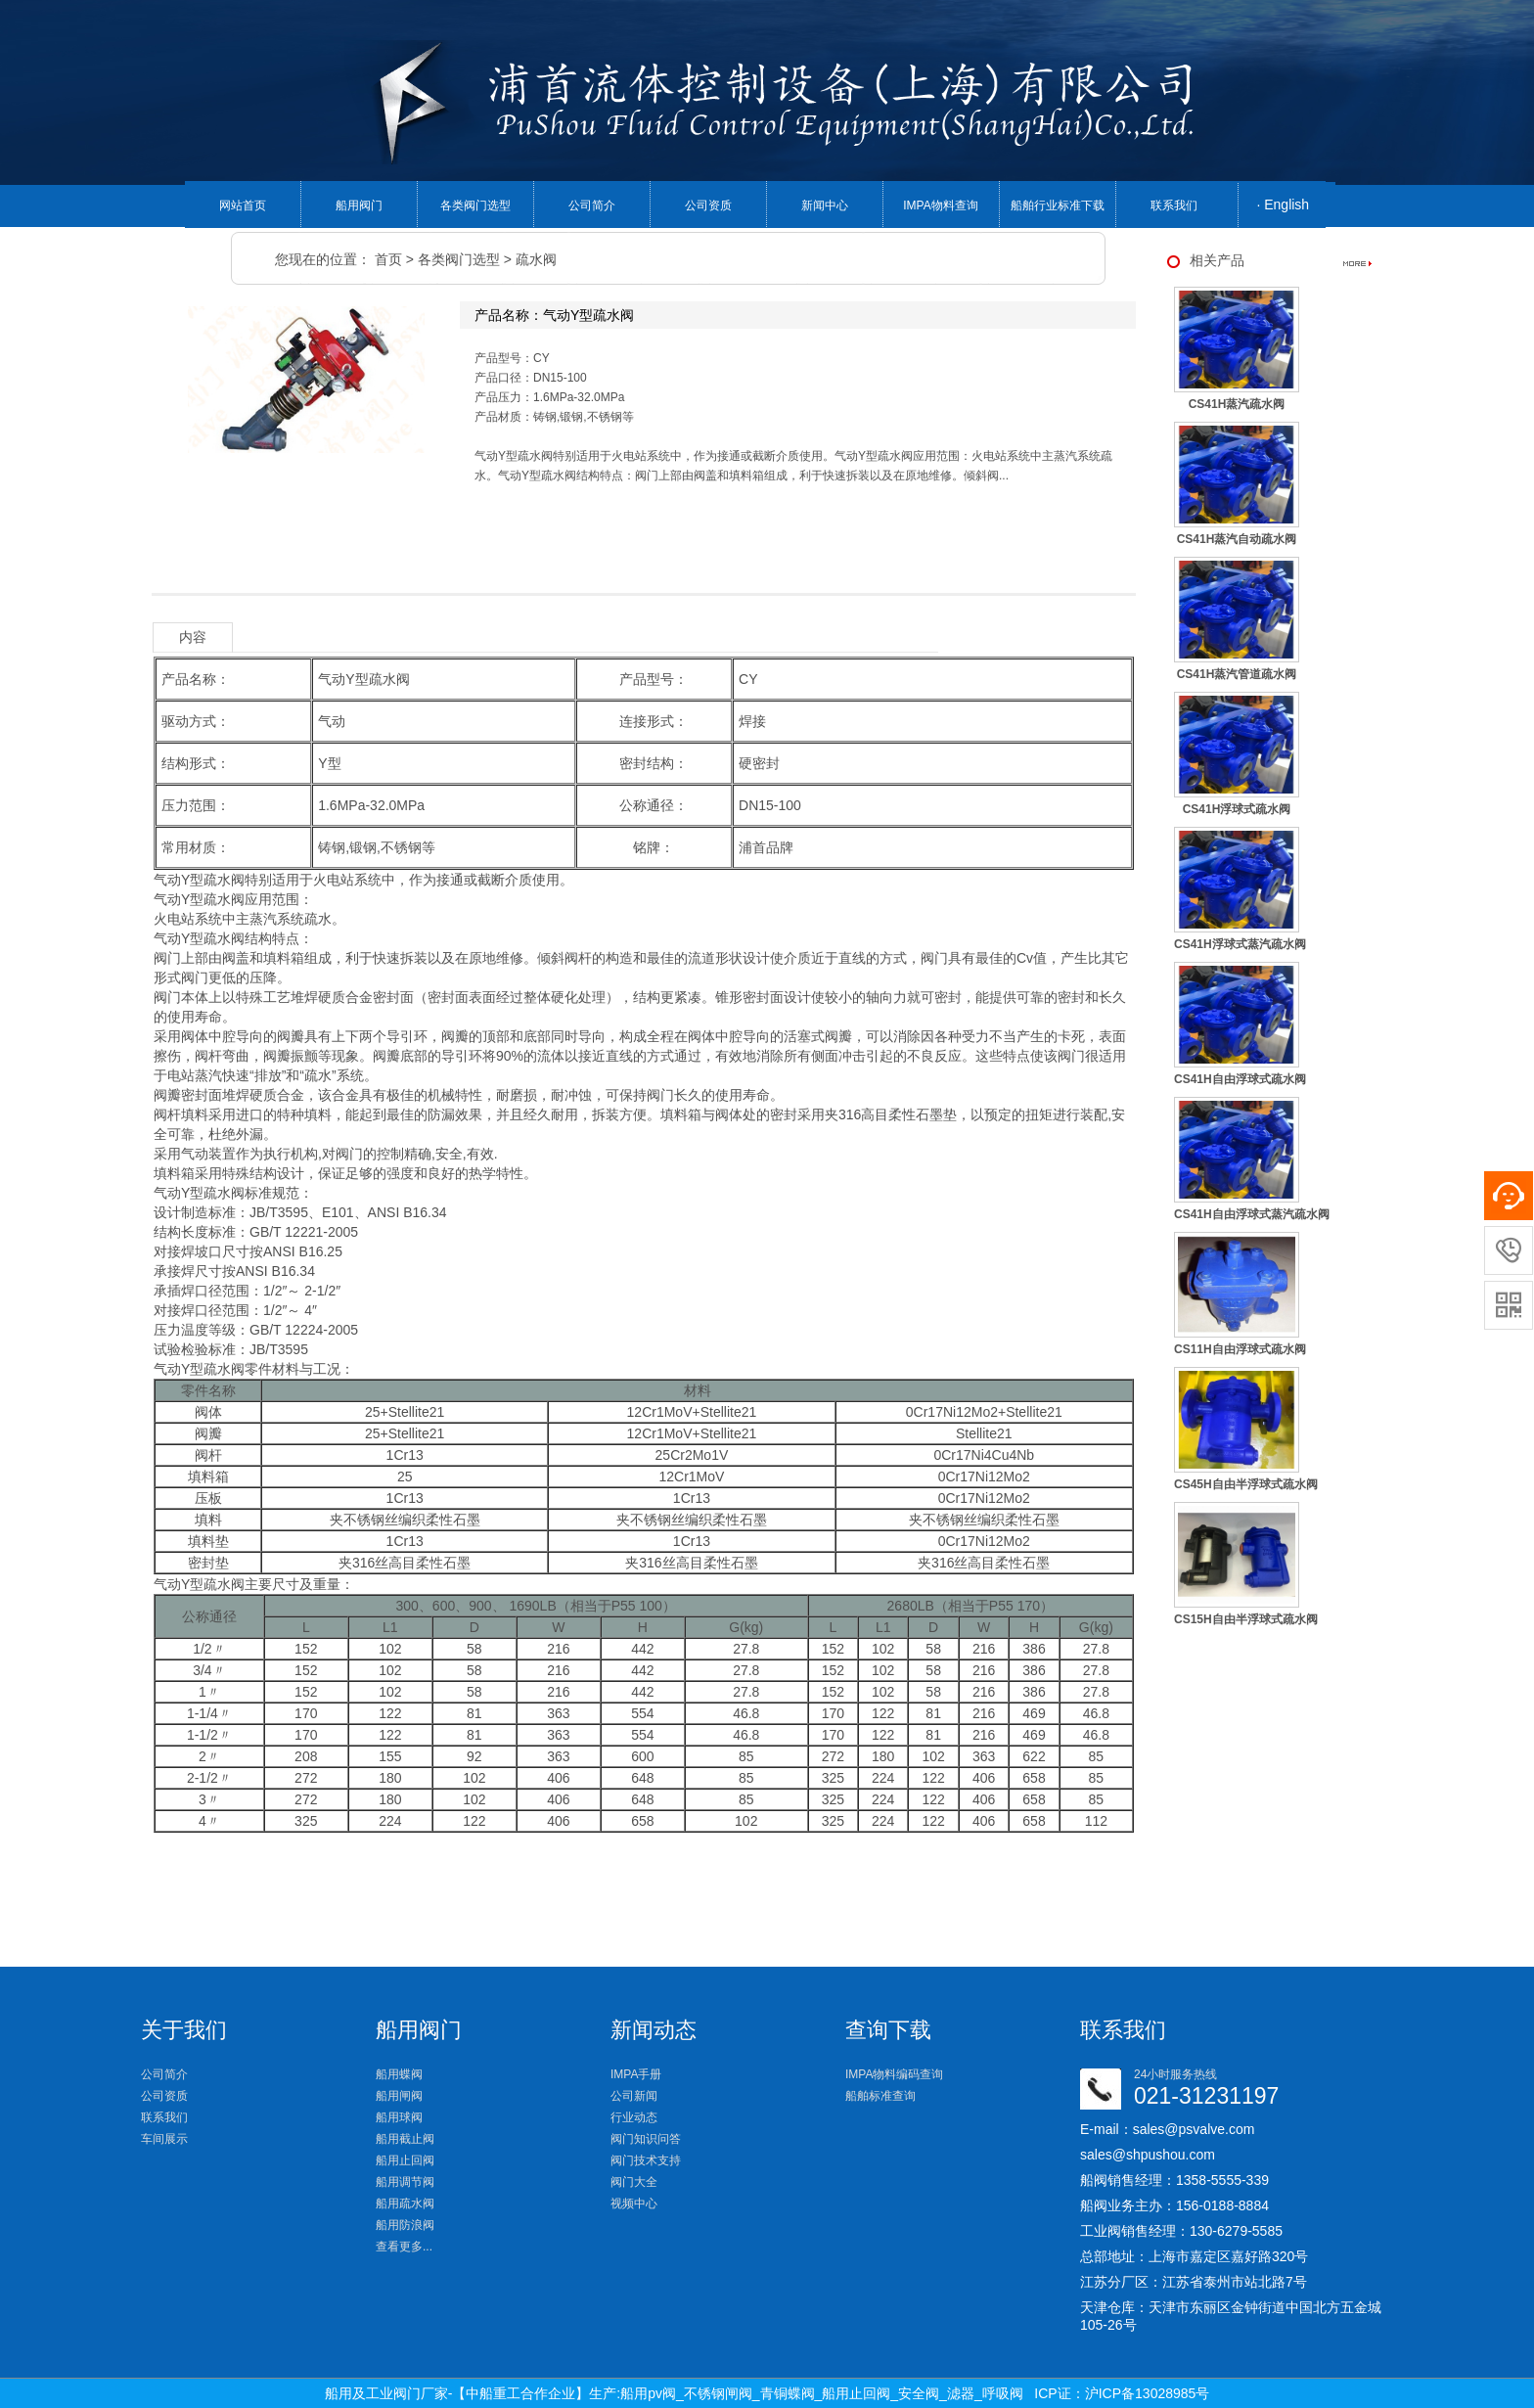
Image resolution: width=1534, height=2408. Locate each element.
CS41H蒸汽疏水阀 (1237, 404)
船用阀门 (359, 205)
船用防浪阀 (405, 2225)
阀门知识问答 (645, 2139)
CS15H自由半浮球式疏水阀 (1246, 1619)
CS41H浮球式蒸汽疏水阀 (1240, 944)
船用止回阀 (405, 2160)
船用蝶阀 (399, 2074)
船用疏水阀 (405, 2203)
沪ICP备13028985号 (1147, 2393)
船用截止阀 (405, 2139)
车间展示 (164, 2139)
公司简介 (591, 205)
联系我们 (1173, 205)
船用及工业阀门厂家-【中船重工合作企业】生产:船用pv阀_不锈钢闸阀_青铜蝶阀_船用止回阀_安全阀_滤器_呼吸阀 (674, 2393)
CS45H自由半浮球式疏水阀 (1246, 1484)
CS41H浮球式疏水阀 (1237, 809)
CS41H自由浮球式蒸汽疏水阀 (1252, 1214)
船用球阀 (399, 2117)
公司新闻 (633, 2096)
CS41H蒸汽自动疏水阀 (1237, 539)
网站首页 (242, 205)
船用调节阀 (405, 2182)
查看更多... (404, 2246)
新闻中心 (824, 205)
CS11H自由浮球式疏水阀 (1240, 1349)
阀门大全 (633, 2182)
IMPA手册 (635, 2074)
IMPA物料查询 (940, 205)
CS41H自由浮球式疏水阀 (1240, 1079)
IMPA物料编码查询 (894, 2074)
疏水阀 (536, 259)
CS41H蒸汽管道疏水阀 (1237, 674)
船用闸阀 (399, 2096)
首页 (388, 259)
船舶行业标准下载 (1058, 205)
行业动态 (633, 2117)
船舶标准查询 (880, 2096)
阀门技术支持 (645, 2160)
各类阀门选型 (475, 205)
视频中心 (633, 2203)
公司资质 (708, 205)
